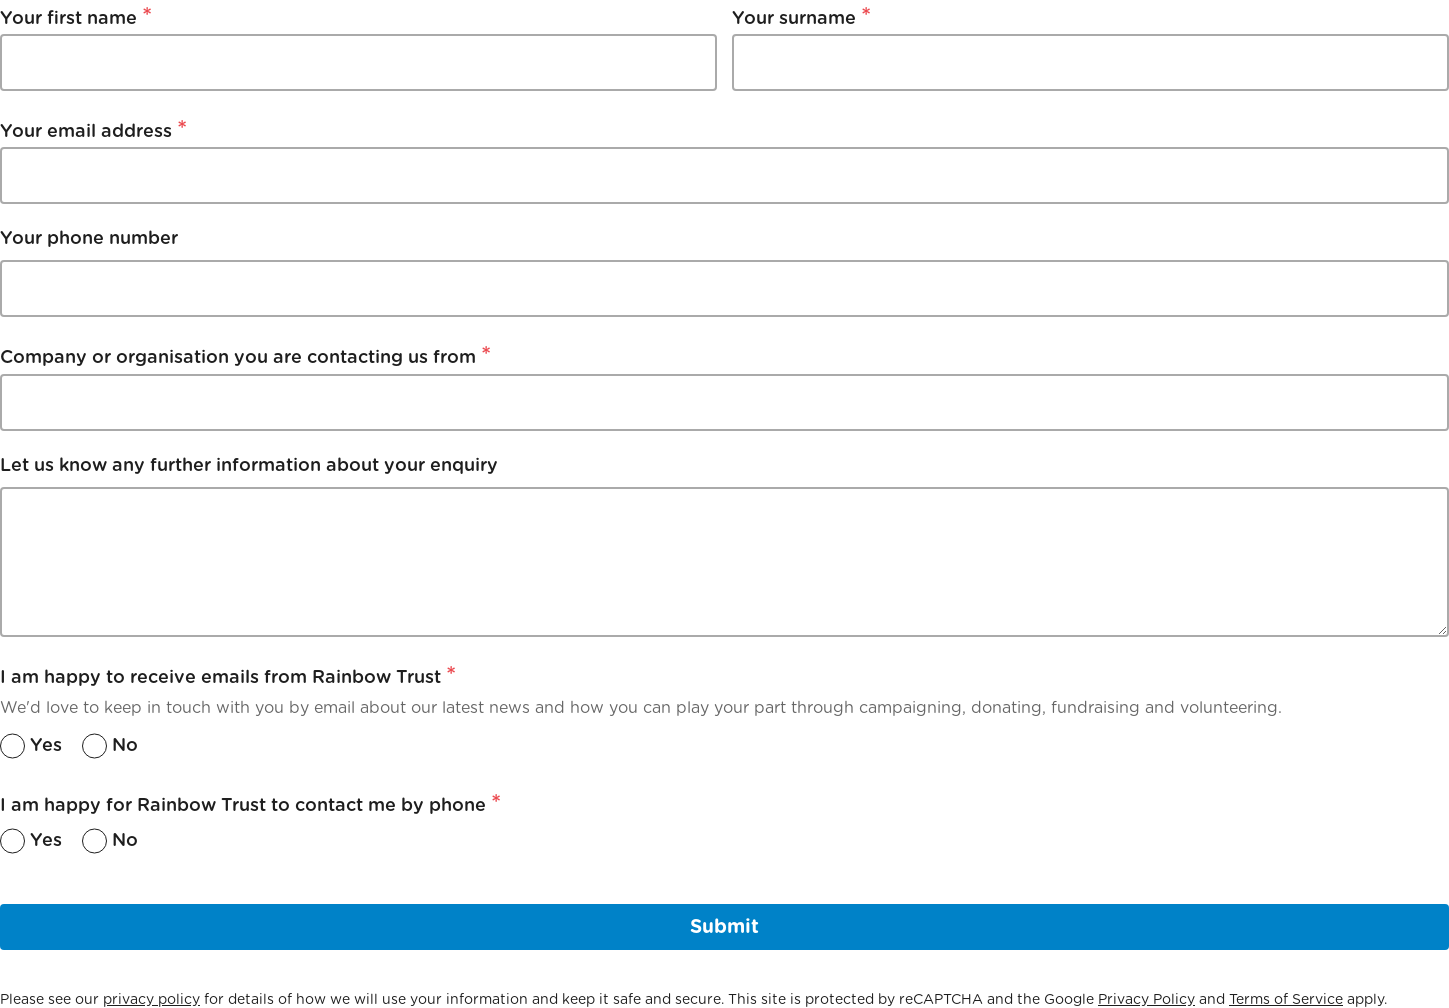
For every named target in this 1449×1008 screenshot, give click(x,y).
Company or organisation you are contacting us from (245, 354)
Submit (724, 926)
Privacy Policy (1146, 999)
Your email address (93, 128)
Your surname (801, 15)
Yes (46, 744)
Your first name (76, 15)
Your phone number (89, 237)
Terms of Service (1286, 999)
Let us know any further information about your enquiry (249, 464)
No (125, 744)
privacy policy (151, 999)
